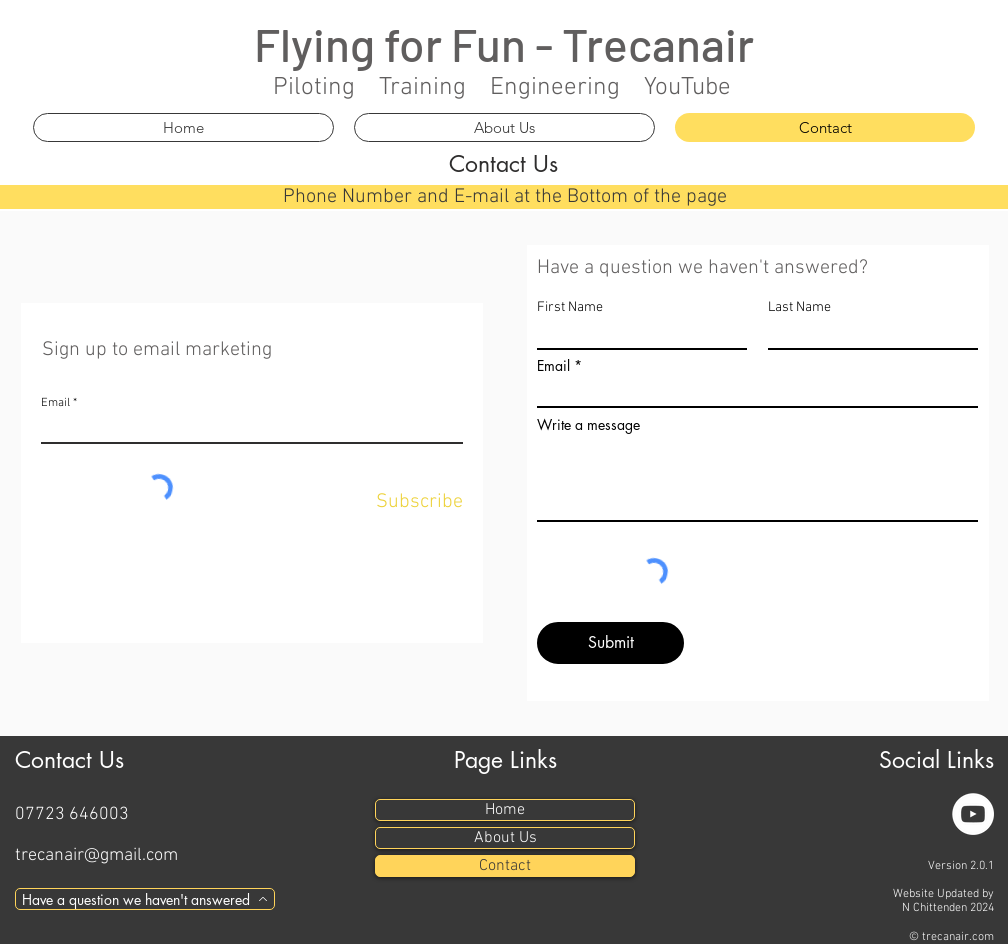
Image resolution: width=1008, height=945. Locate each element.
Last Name (799, 308)
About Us (505, 838)
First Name (570, 308)
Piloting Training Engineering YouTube (502, 88)
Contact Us (503, 164)
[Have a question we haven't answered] (145, 899)
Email (55, 403)
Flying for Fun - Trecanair (504, 43)
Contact (505, 866)
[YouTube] (973, 814)
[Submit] (610, 643)
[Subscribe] (417, 502)
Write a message (588, 425)
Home (505, 810)
